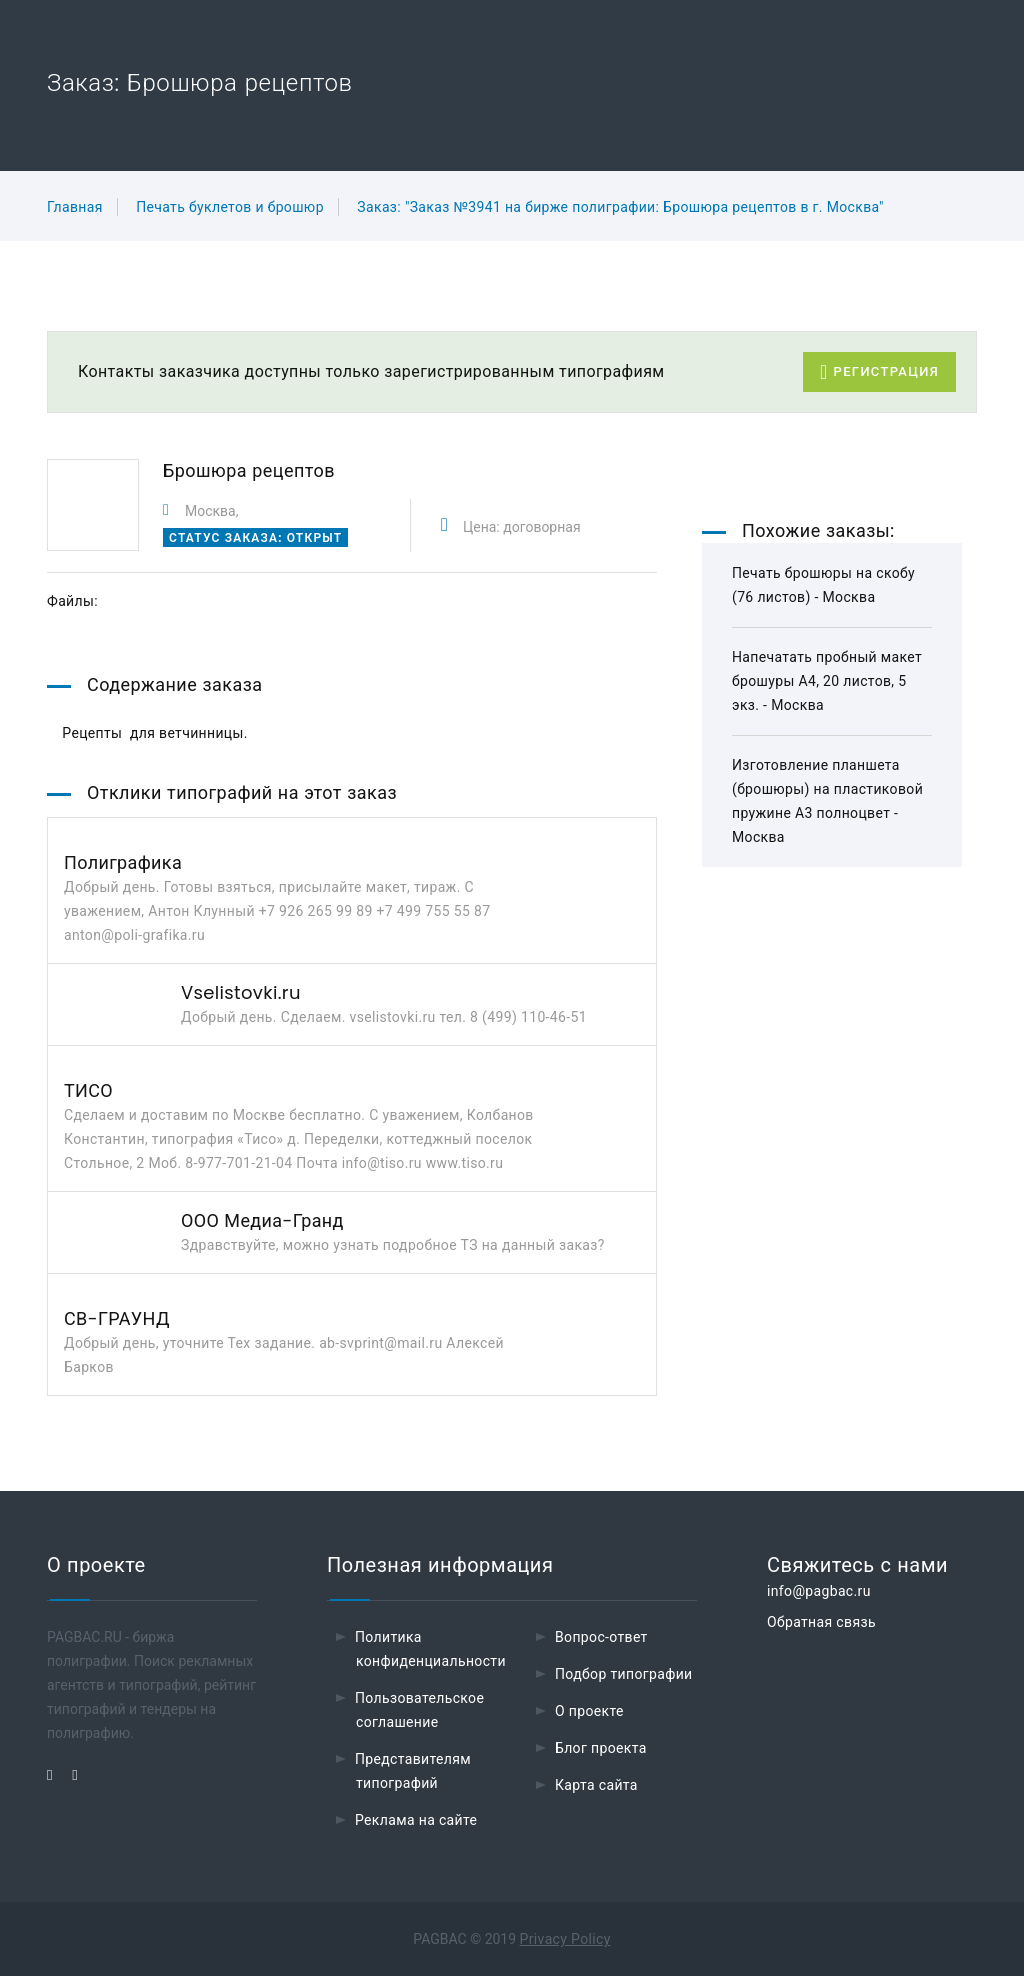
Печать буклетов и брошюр (230, 207)
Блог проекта (601, 1748)
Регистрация (879, 372)
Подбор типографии (624, 1674)
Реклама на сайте (416, 1820)
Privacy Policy (565, 1939)
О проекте (589, 1711)
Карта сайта (596, 1785)
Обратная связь (821, 1622)
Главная (75, 207)
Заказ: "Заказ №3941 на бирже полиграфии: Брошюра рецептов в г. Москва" (620, 207)
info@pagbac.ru (819, 1591)
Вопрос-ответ (601, 1637)
